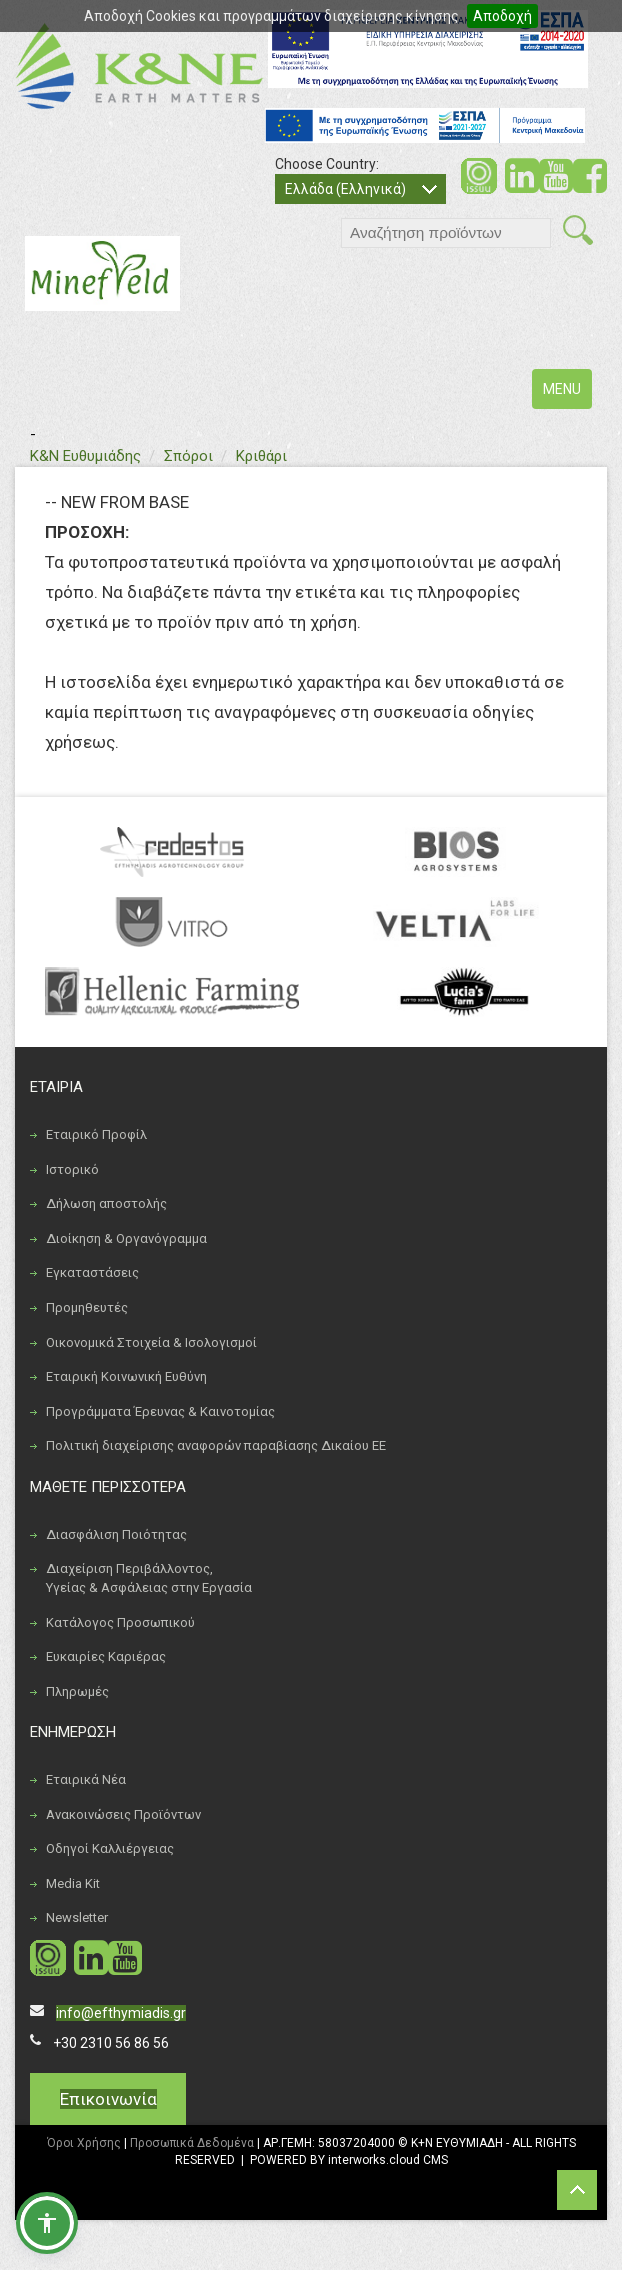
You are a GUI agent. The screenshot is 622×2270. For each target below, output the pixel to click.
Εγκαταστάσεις (92, 1272)
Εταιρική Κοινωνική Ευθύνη (126, 1376)
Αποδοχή (502, 16)
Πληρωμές (77, 1691)
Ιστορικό (72, 1169)
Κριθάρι (261, 456)
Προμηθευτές (87, 1307)
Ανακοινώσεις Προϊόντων (123, 1814)
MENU (567, 393)
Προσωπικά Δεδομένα (192, 2143)
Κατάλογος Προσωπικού (120, 1622)
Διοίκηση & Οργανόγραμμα (126, 1238)
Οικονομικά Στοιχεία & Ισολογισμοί (151, 1342)
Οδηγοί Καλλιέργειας (110, 1848)
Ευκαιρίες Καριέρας (106, 1656)
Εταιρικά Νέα (86, 1779)
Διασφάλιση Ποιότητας (116, 1534)
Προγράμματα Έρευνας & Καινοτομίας (160, 1411)
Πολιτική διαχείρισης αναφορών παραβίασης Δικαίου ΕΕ (216, 1445)
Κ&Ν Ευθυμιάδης (85, 456)
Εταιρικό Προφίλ (96, 1134)
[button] (47, 2223)
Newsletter (77, 1917)
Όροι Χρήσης (84, 2143)
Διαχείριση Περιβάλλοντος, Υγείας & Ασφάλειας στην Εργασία (149, 1578)
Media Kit (73, 1883)
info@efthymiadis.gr (121, 2013)
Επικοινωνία (108, 2099)
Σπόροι (188, 456)
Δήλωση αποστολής (106, 1203)
